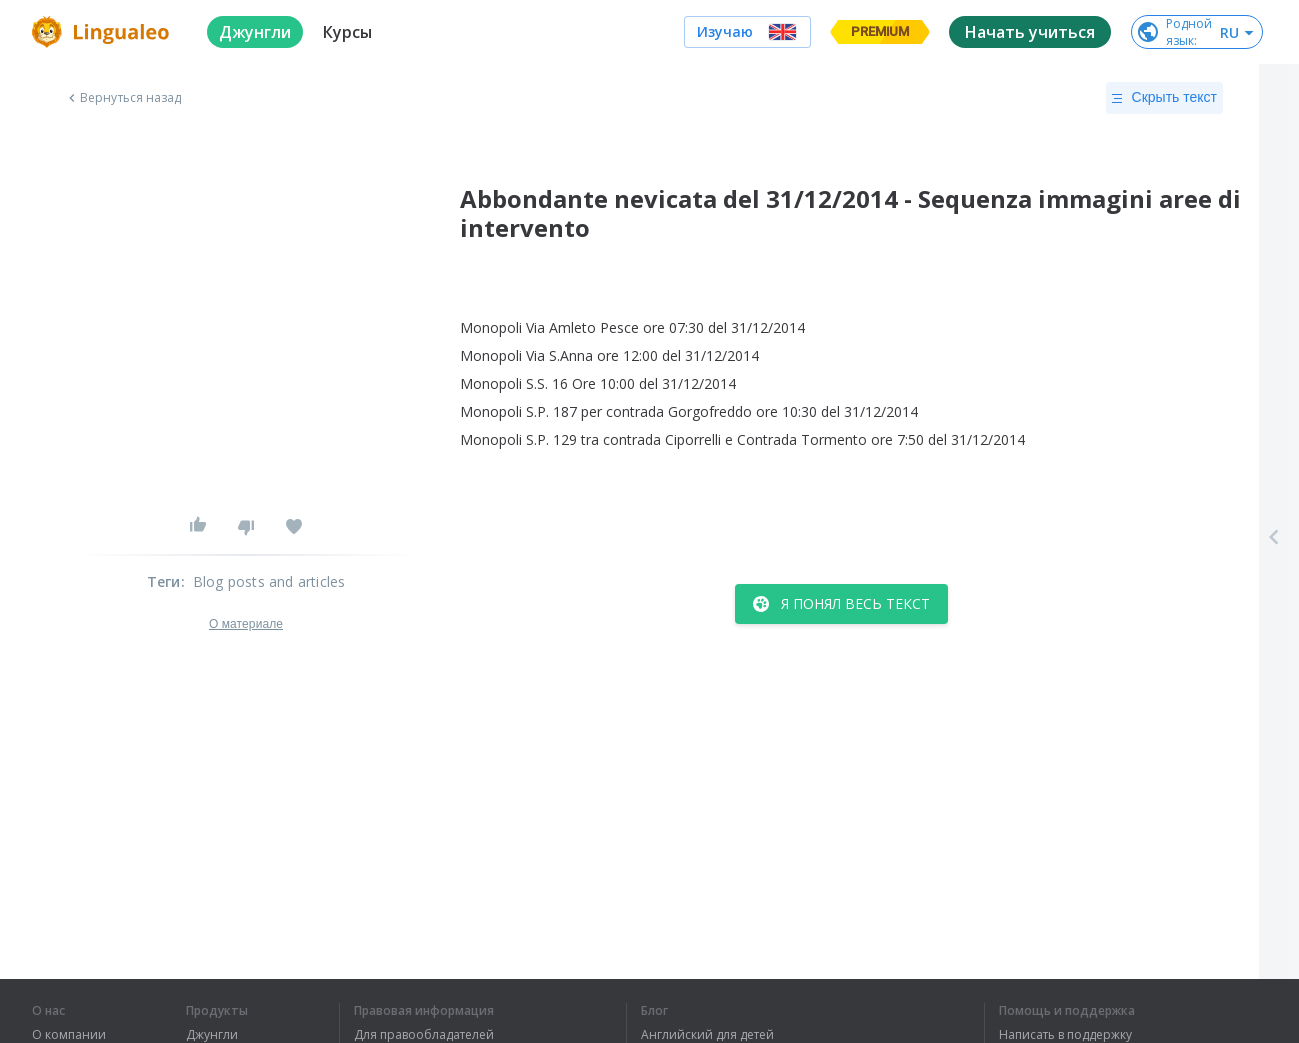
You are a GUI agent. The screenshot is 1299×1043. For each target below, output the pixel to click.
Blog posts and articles (269, 581)
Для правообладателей (424, 1035)
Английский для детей (707, 1035)
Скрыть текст (1164, 98)
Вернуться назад (123, 98)
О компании (69, 1035)
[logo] (103, 32)
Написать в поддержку (1065, 1035)
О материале (246, 624)
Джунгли (212, 1035)
